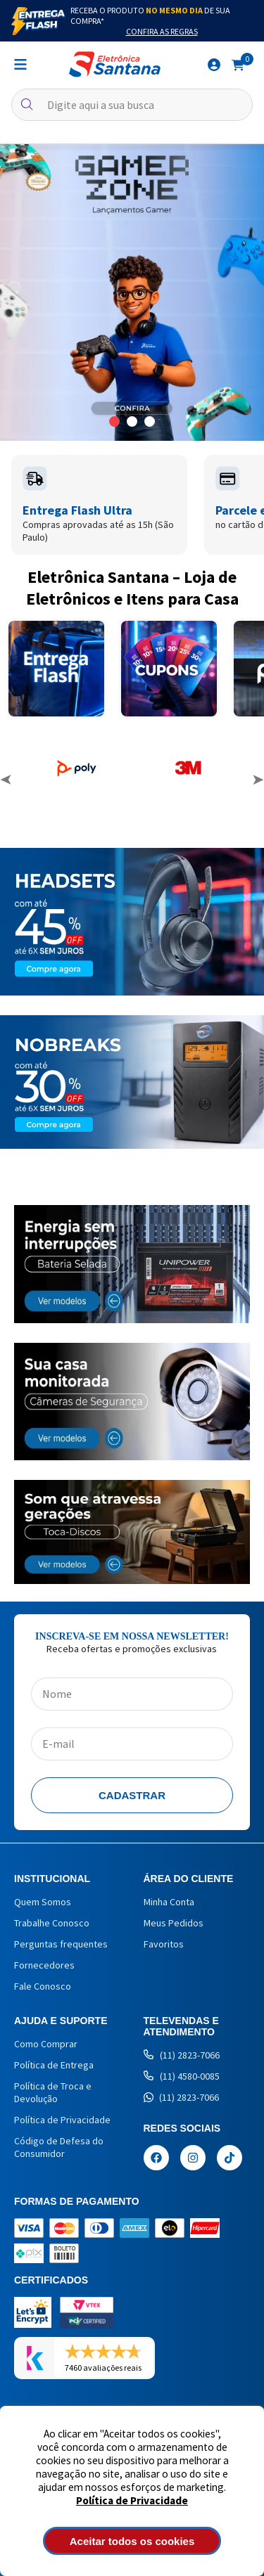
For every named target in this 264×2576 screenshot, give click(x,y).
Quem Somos (42, 1901)
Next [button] (257, 779)
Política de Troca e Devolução (53, 2092)
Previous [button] (6, 779)
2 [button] (132, 421)
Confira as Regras (162, 31)
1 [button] (114, 421)
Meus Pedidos (173, 1923)
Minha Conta (169, 1901)
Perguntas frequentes (61, 1944)
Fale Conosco (42, 1986)
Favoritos (164, 1944)
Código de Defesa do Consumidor (58, 2147)
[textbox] (132, 105)
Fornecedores (44, 1965)
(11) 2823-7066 (182, 2055)
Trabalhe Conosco (51, 1923)
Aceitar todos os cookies (132, 2541)
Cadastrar (132, 1795)
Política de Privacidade (132, 2500)
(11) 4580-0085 (182, 2076)
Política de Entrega (54, 2065)
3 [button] (149, 421)
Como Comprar (45, 2043)
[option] (132, 292)
